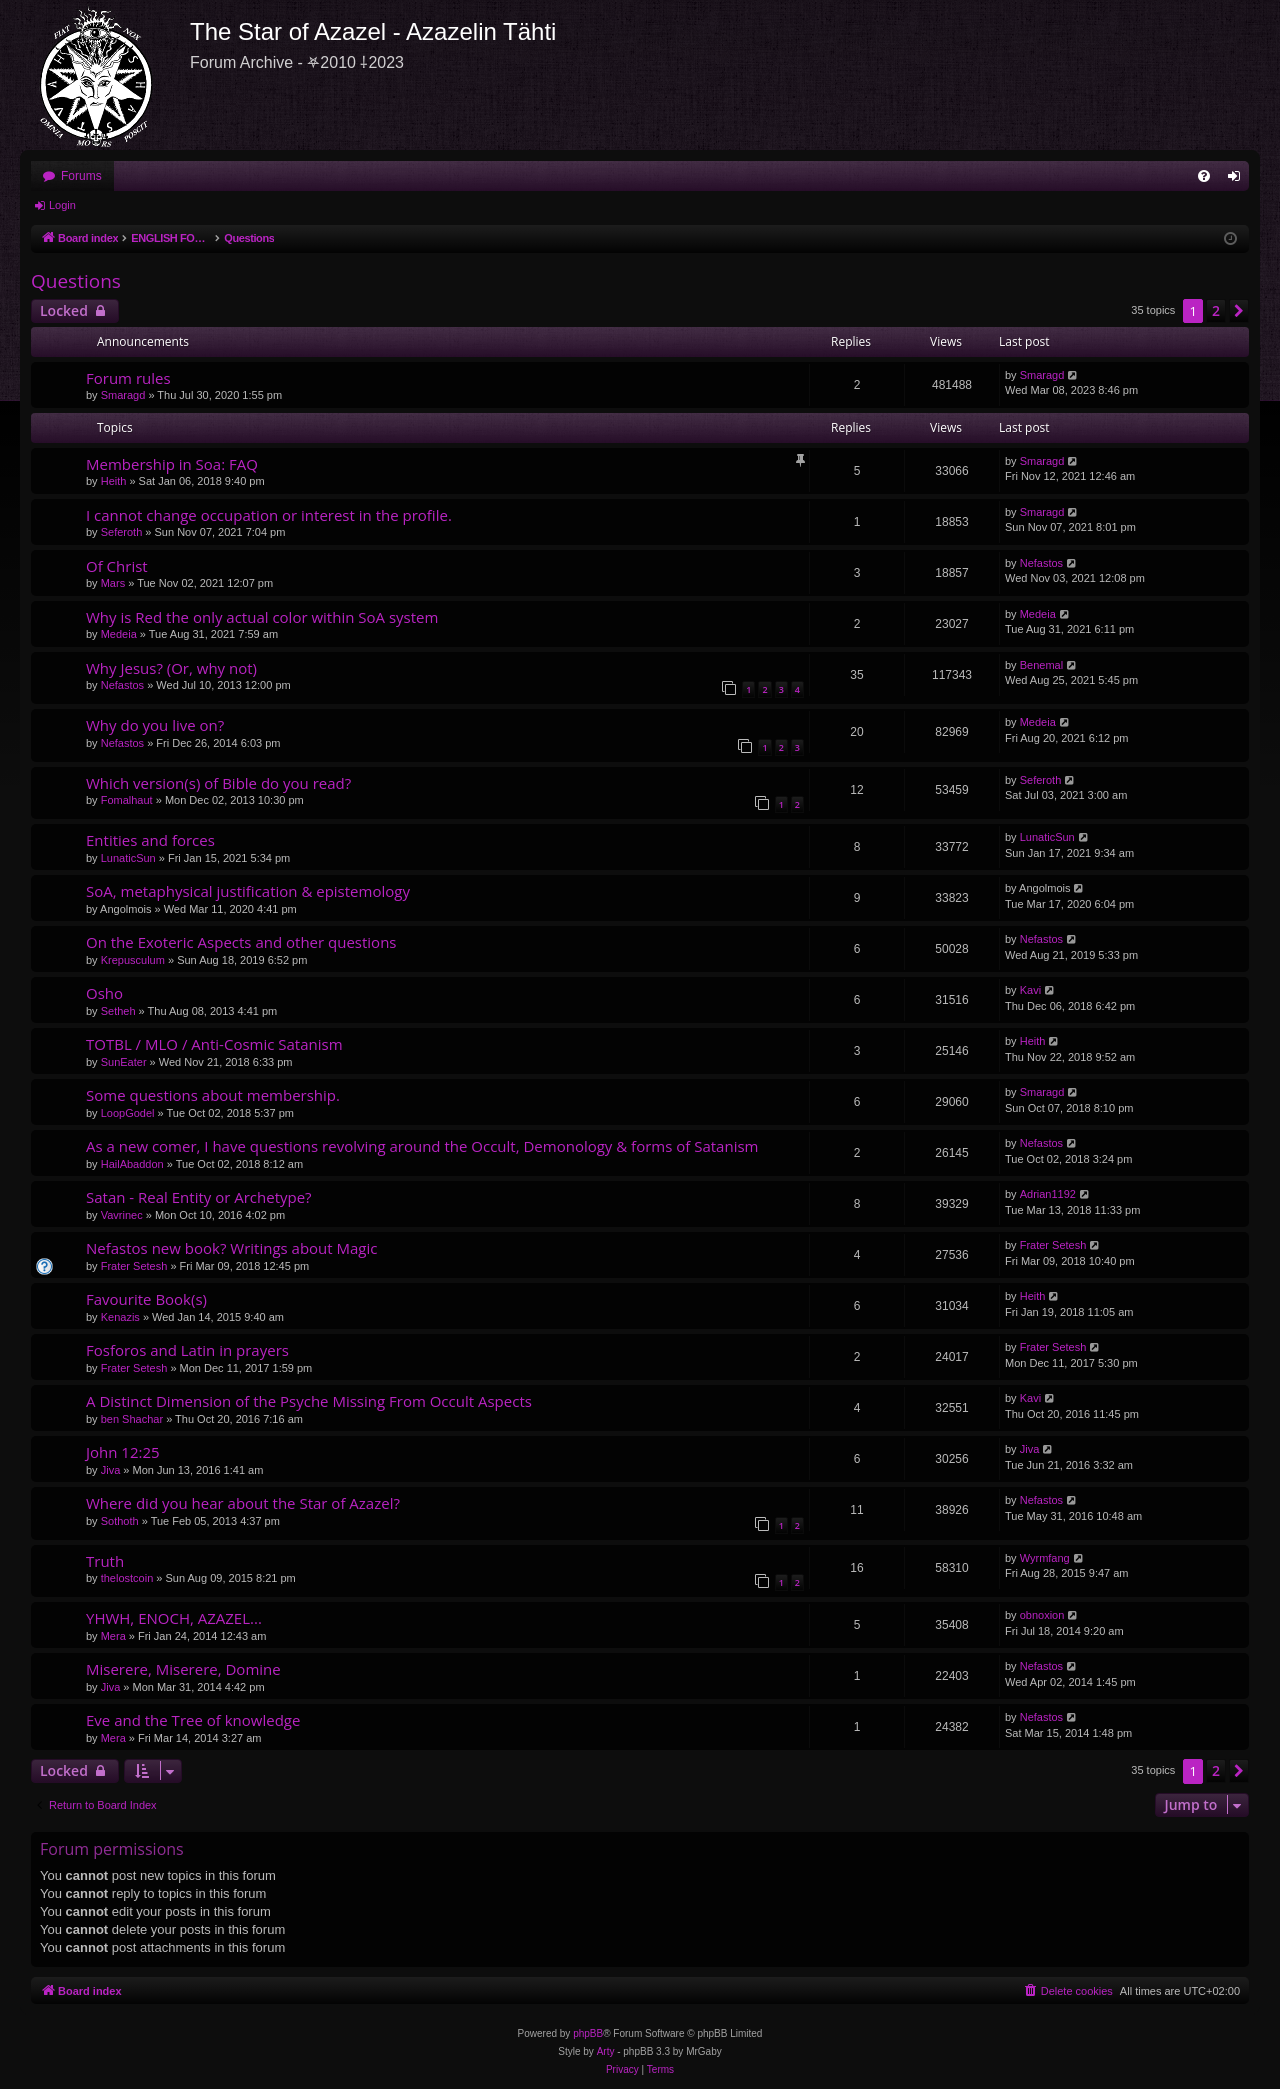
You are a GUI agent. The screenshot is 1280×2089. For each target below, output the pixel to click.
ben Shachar (132, 1419)
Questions (76, 281)
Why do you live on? (155, 725)
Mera (113, 1636)
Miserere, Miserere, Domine (183, 1669)
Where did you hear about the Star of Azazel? (243, 1503)
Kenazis (120, 1317)
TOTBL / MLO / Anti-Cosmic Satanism (214, 1044)
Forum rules (128, 378)
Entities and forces (150, 840)
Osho (104, 993)
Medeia (119, 634)
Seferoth (122, 532)
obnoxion (1042, 1615)
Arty (606, 2051)
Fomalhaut (127, 800)
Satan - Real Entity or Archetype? (199, 1197)
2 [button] (1216, 310)
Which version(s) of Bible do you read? (218, 783)
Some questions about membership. (213, 1095)
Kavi (1030, 990)
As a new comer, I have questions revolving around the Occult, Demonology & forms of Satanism (422, 1146)
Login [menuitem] (1238, 180)
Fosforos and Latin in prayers (187, 1350)
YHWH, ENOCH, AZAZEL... (174, 1618)
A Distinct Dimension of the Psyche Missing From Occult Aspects (309, 1401)
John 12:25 (123, 1452)
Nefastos (1041, 563)
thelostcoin (127, 1578)
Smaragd (123, 395)
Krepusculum (133, 960)
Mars (113, 583)
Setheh (118, 1011)
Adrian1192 (1048, 1194)
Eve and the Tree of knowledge (193, 1720)
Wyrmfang (1045, 1558)
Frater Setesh (134, 1266)
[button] (1239, 311)
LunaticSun (128, 858)
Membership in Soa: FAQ (172, 464)
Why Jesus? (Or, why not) (171, 668)
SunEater (124, 1062)
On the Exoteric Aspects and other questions (241, 942)
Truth (105, 1561)
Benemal (1041, 665)
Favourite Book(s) (146, 1299)
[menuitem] (1204, 176)
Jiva (111, 1470)
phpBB (588, 2033)
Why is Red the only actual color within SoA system (262, 617)
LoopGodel (128, 1113)
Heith (114, 481)
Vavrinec (122, 1215)
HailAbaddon (132, 1164)
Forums (81, 176)
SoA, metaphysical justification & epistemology (248, 891)
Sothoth (120, 1521)
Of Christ (117, 566)
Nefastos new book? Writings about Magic (232, 1248)
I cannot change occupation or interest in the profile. (269, 515)
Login (62, 205)
